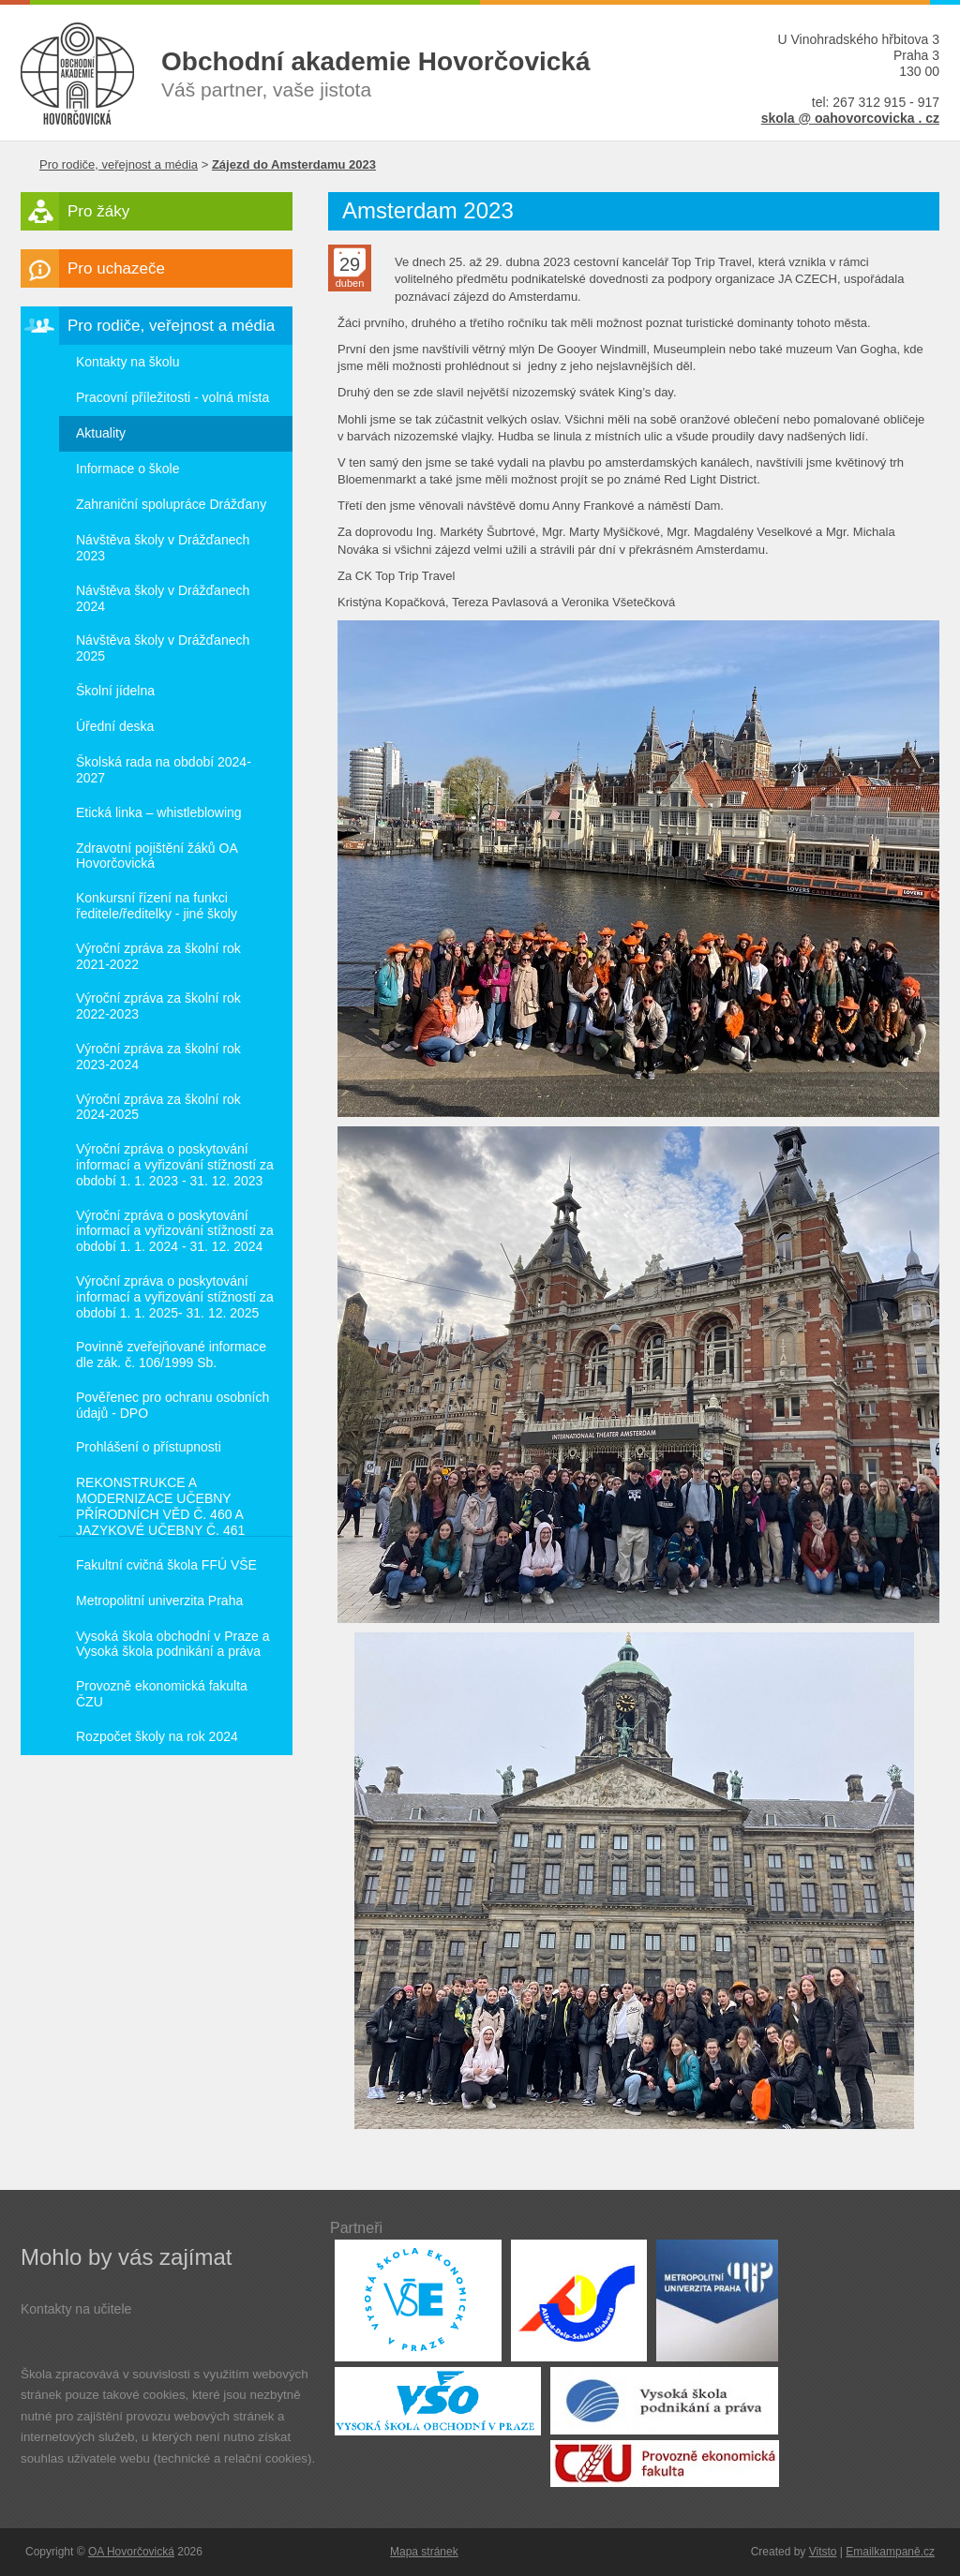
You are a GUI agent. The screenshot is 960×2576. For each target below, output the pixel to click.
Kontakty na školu (128, 361)
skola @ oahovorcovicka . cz (850, 118)
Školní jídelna (115, 690)
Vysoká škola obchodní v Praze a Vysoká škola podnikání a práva (173, 1644)
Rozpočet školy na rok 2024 (157, 1736)
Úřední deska (115, 726)
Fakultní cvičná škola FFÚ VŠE (166, 1564)
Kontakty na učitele (76, 2308)
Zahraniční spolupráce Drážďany (171, 504)
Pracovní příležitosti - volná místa (172, 397)
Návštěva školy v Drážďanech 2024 (162, 598)
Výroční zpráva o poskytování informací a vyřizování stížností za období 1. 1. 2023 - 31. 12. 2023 (175, 1164)
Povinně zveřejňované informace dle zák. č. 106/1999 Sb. (171, 1354)
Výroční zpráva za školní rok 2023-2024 (158, 1056)
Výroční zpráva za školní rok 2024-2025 (158, 1107)
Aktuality (101, 432)
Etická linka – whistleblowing (159, 812)
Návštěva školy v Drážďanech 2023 (162, 547)
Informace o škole (128, 468)
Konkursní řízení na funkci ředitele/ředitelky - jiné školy (156, 905)
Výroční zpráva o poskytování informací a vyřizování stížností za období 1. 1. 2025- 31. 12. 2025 (175, 1296)
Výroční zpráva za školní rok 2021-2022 (158, 956)
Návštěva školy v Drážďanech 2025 (162, 648)
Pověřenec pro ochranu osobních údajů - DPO (172, 1405)
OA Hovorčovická (131, 2551)
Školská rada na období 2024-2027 (163, 769)
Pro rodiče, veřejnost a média (118, 164)
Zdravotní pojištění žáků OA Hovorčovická (157, 856)
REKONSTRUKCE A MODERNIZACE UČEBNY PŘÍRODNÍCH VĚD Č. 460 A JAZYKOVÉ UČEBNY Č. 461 (160, 1506)
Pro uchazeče (116, 268)
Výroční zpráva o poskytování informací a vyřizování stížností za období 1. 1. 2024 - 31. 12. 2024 (175, 1231)
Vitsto (823, 2551)
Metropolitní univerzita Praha (159, 1600)
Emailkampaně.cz (890, 2551)
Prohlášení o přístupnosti (148, 1446)
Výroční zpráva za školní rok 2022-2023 (158, 1005)
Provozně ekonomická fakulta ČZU (162, 1693)
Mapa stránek (424, 2551)
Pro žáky (98, 211)
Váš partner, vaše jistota (419, 73)
